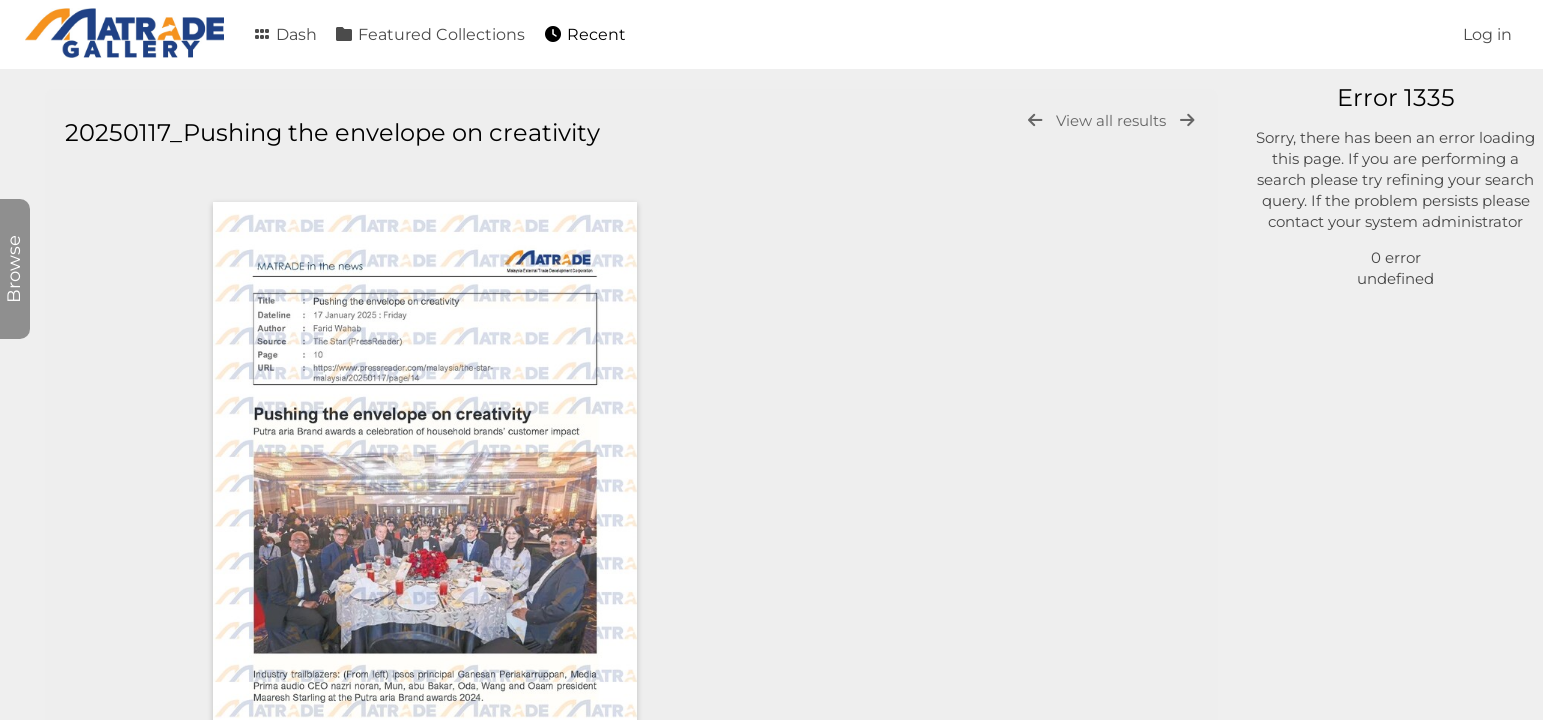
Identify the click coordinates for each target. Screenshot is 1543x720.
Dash (284, 34)
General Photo (1354, 170)
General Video (1353, 216)
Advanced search (1347, 340)
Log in (1487, 34)
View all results (1113, 120)
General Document (1372, 193)
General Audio (1354, 239)
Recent (584, 34)
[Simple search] (1388, 108)
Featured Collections (429, 34)
